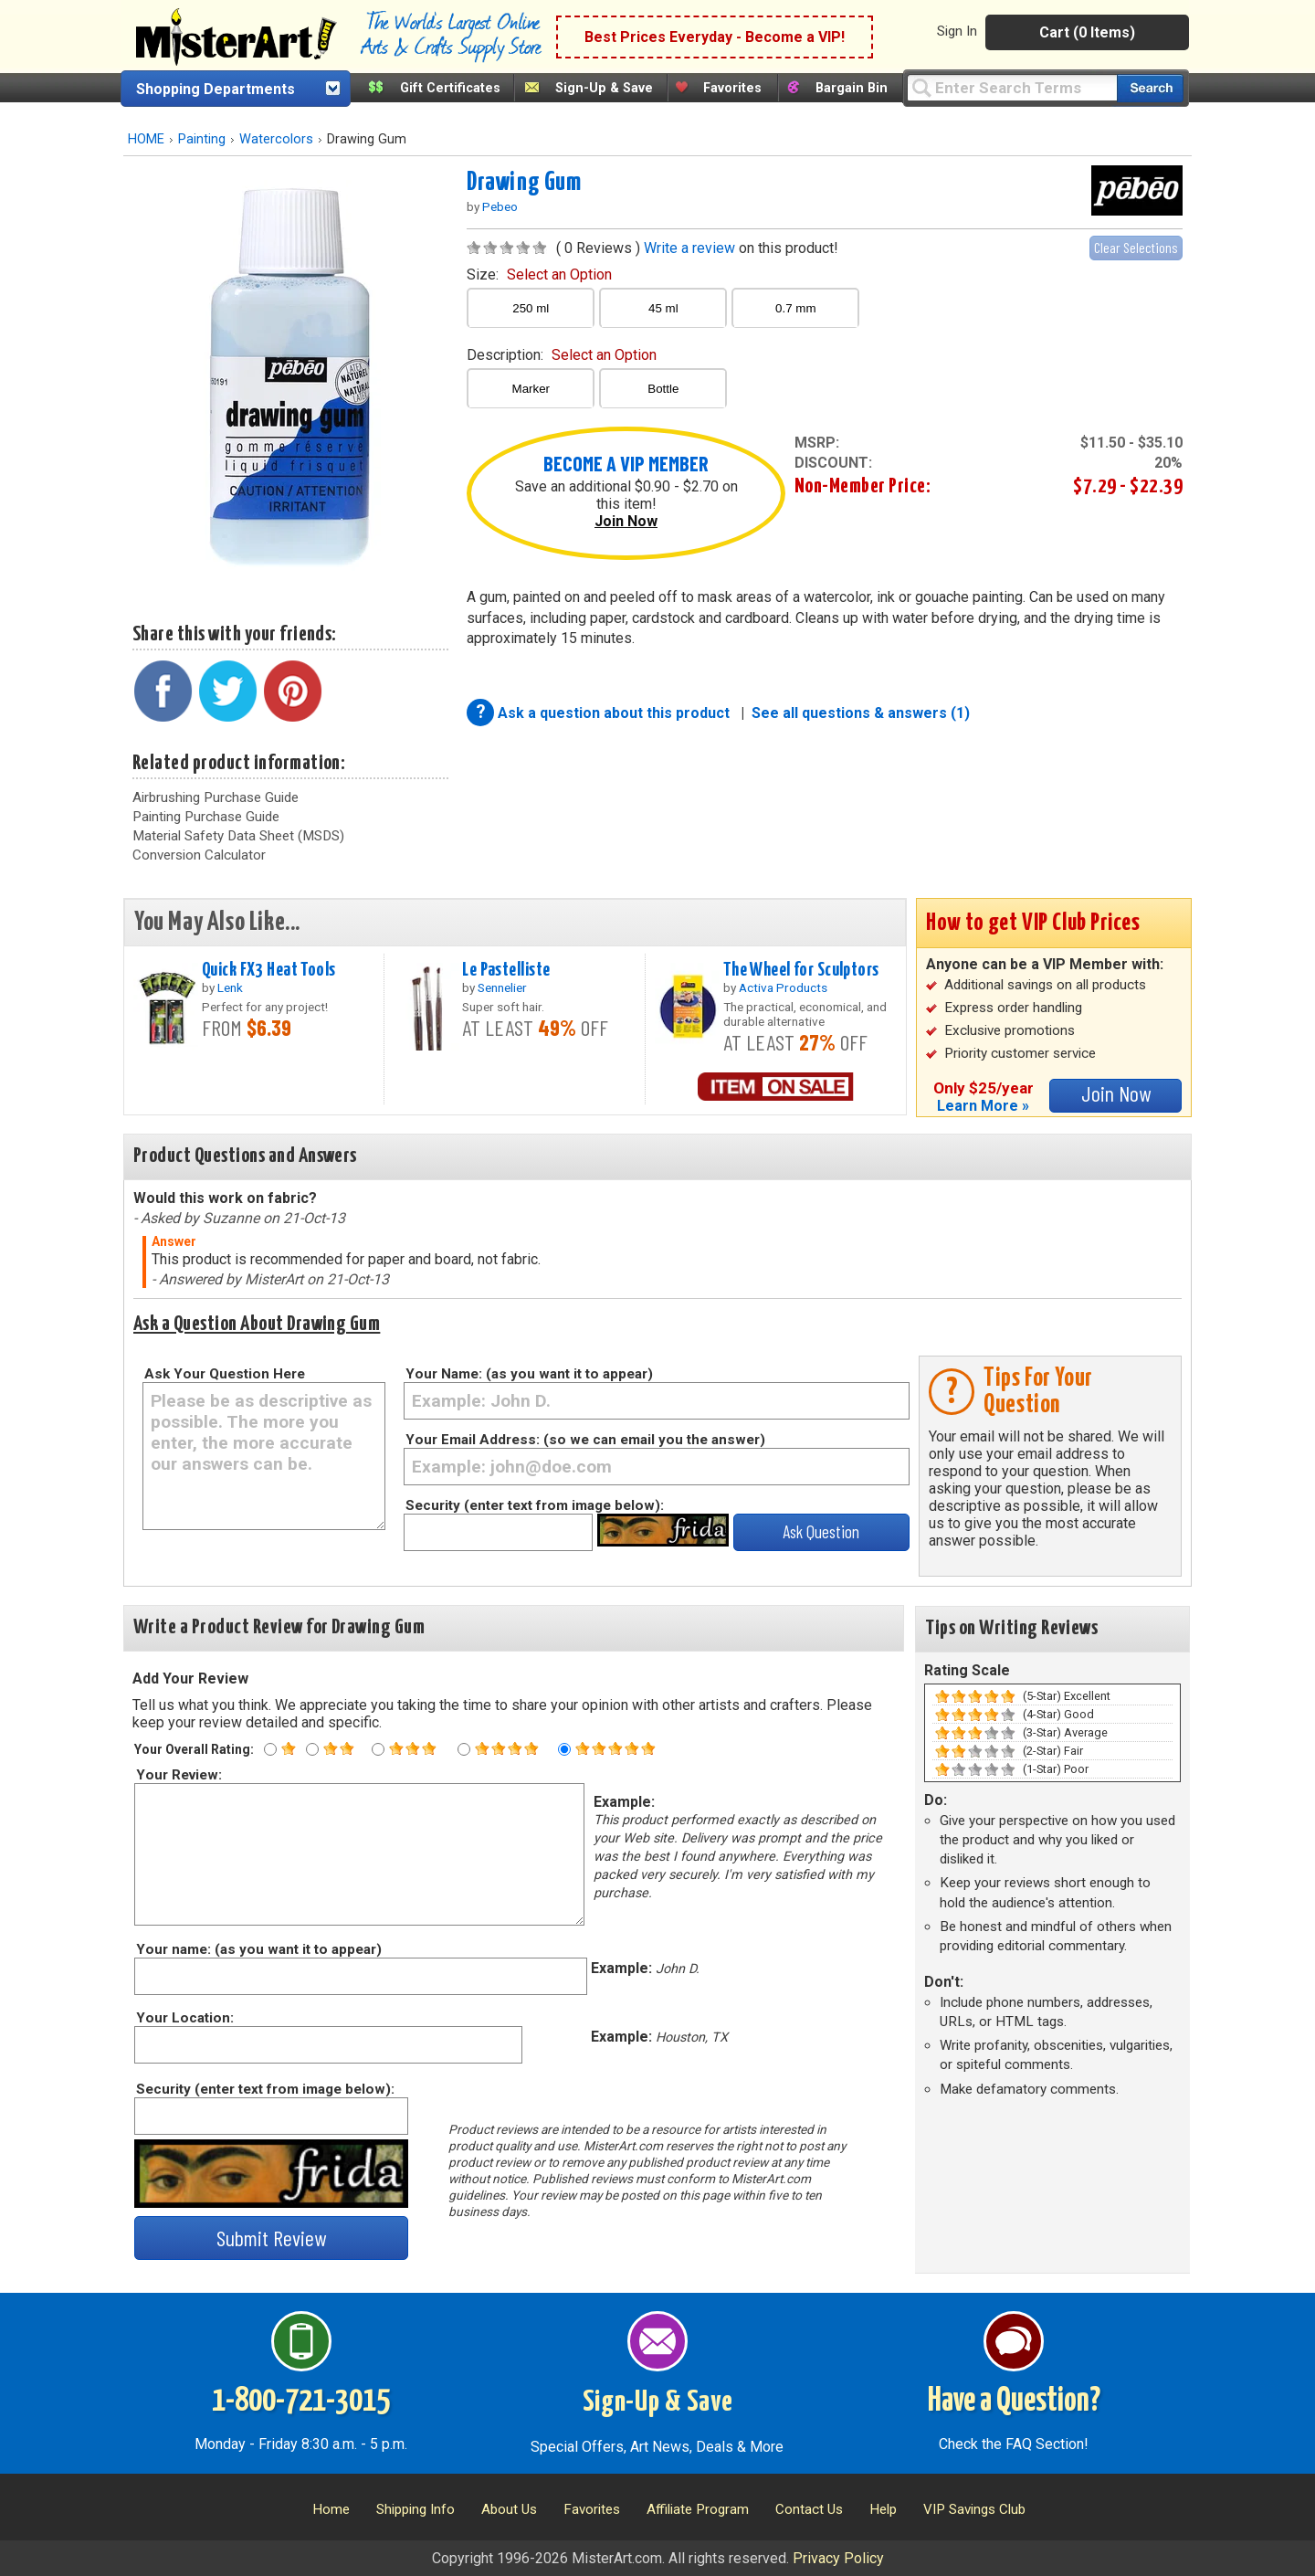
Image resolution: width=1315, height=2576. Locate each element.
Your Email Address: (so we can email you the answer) (585, 1439)
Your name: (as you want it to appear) (258, 1949)
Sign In (957, 31)
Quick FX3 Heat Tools (269, 970)
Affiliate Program (698, 2509)
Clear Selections (1136, 247)
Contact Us (809, 2509)
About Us (509, 2509)
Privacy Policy (838, 2558)
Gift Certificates (450, 88)
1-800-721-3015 (301, 2401)
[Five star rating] (564, 1749)
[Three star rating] (378, 1749)
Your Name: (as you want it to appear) (529, 1374)
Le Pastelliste (506, 970)
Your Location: (184, 2018)
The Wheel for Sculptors (801, 970)
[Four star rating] (464, 1749)
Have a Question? (1014, 2401)
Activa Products (783, 987)
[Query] (1012, 87)
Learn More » (983, 1105)
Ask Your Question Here (224, 1374)
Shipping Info (415, 2509)
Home (331, 2509)
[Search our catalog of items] (1150, 88)
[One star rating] (270, 1749)
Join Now (626, 521)
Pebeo (500, 206)
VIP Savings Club (974, 2509)
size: (539, 274)
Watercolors (276, 139)
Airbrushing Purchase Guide (215, 797)
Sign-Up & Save (604, 88)
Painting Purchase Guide (205, 816)
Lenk (230, 987)
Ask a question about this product (615, 713)
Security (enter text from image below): (534, 1505)
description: (562, 355)
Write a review (689, 248)
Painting (202, 139)
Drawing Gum (524, 182)
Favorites (732, 88)
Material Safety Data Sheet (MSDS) (238, 836)
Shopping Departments (215, 89)
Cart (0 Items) (1087, 32)
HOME (146, 139)
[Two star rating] (312, 1749)
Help (883, 2509)
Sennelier (502, 987)
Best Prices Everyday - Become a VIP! (714, 37)
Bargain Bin (851, 88)
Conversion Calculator (199, 855)
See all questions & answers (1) (861, 713)
